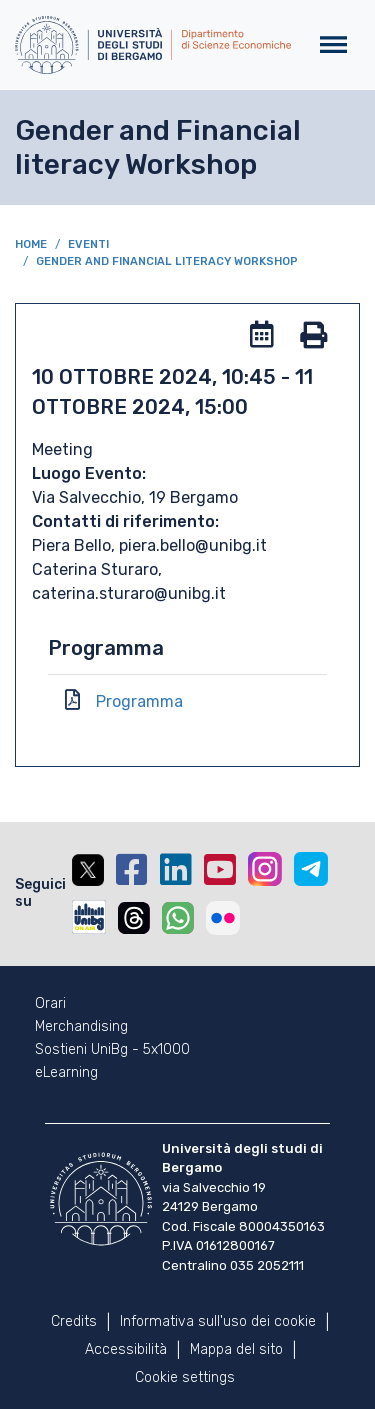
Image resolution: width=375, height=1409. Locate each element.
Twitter (88, 870)
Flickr (223, 918)
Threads (134, 918)
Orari (50, 1004)
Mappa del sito (236, 1349)
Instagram (265, 869)
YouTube (220, 870)
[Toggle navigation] (333, 45)
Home (31, 244)
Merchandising (81, 1027)
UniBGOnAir (89, 917)
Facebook (132, 870)
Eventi (88, 244)
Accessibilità (126, 1349)
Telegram (311, 869)
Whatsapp (178, 918)
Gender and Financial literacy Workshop (167, 261)
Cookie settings (185, 1377)
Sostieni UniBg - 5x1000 (112, 1050)
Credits (74, 1321)
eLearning (66, 1073)
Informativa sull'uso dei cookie (218, 1321)
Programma (139, 701)
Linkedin (176, 870)
